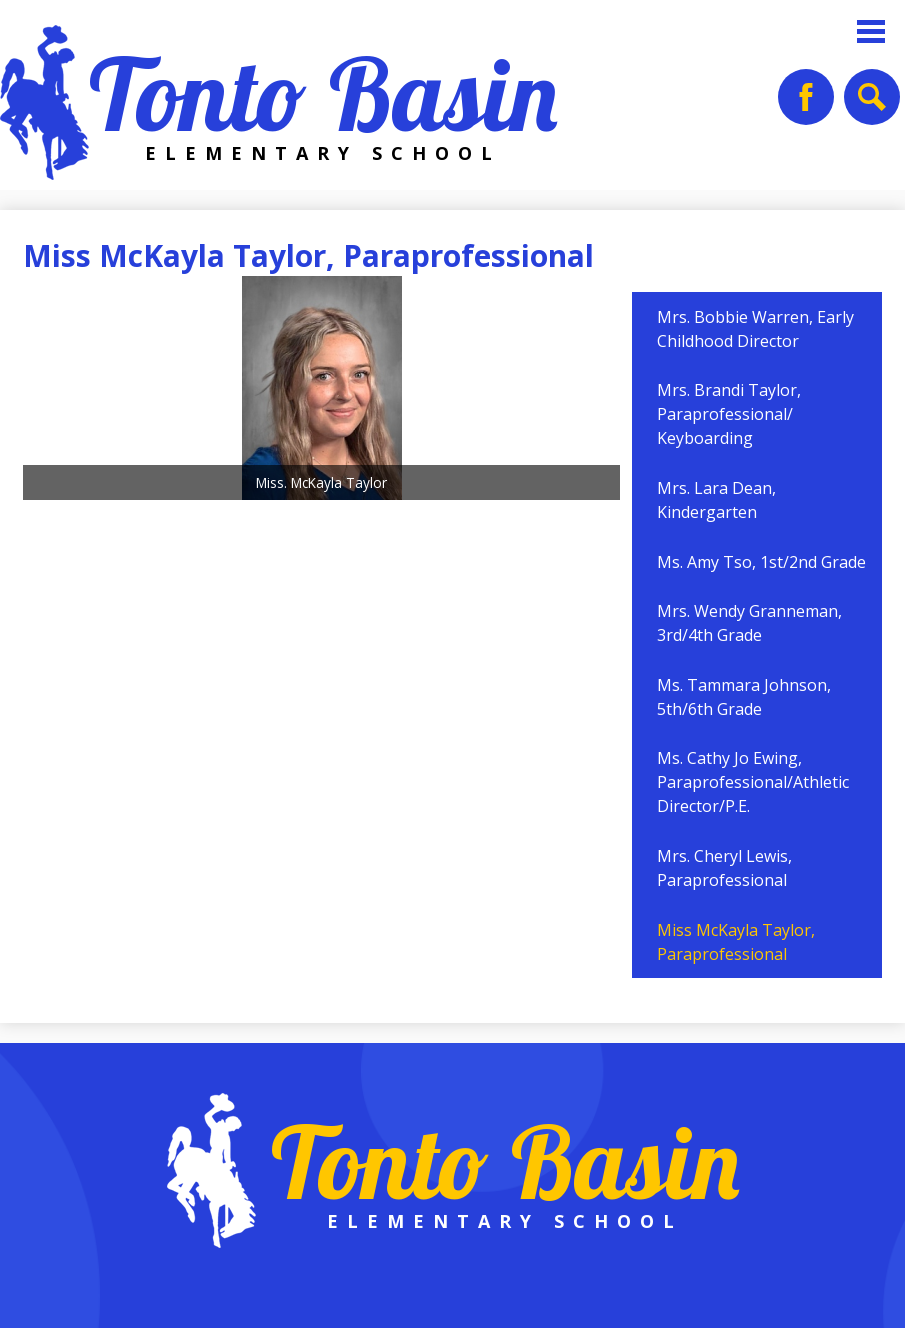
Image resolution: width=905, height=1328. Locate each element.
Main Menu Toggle (871, 31)
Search (869, 104)
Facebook (806, 104)
